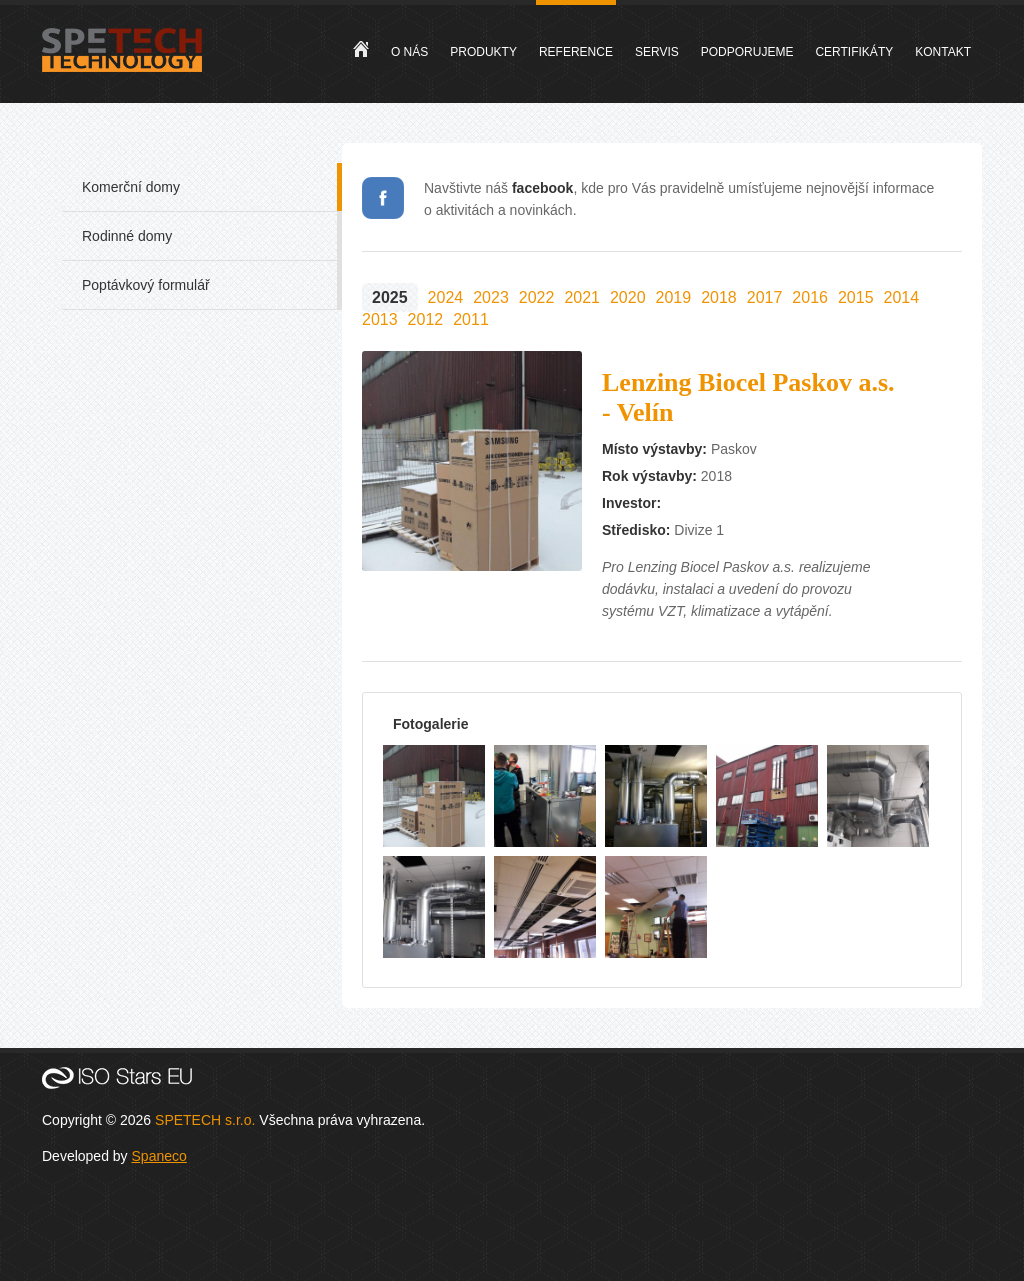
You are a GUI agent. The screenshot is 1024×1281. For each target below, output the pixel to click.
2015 (856, 297)
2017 (765, 297)
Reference (576, 52)
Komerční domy (131, 187)
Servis (657, 52)
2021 (582, 297)
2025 (390, 297)
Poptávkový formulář (146, 285)
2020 (628, 297)
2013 (380, 319)
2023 (491, 297)
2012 (426, 319)
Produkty (483, 52)
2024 (446, 297)
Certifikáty (854, 52)
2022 (537, 297)
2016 (810, 297)
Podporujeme (747, 52)
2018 (719, 297)
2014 (902, 297)
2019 (674, 297)
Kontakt (943, 52)
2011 (471, 319)
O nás (409, 52)
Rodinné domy (127, 236)
